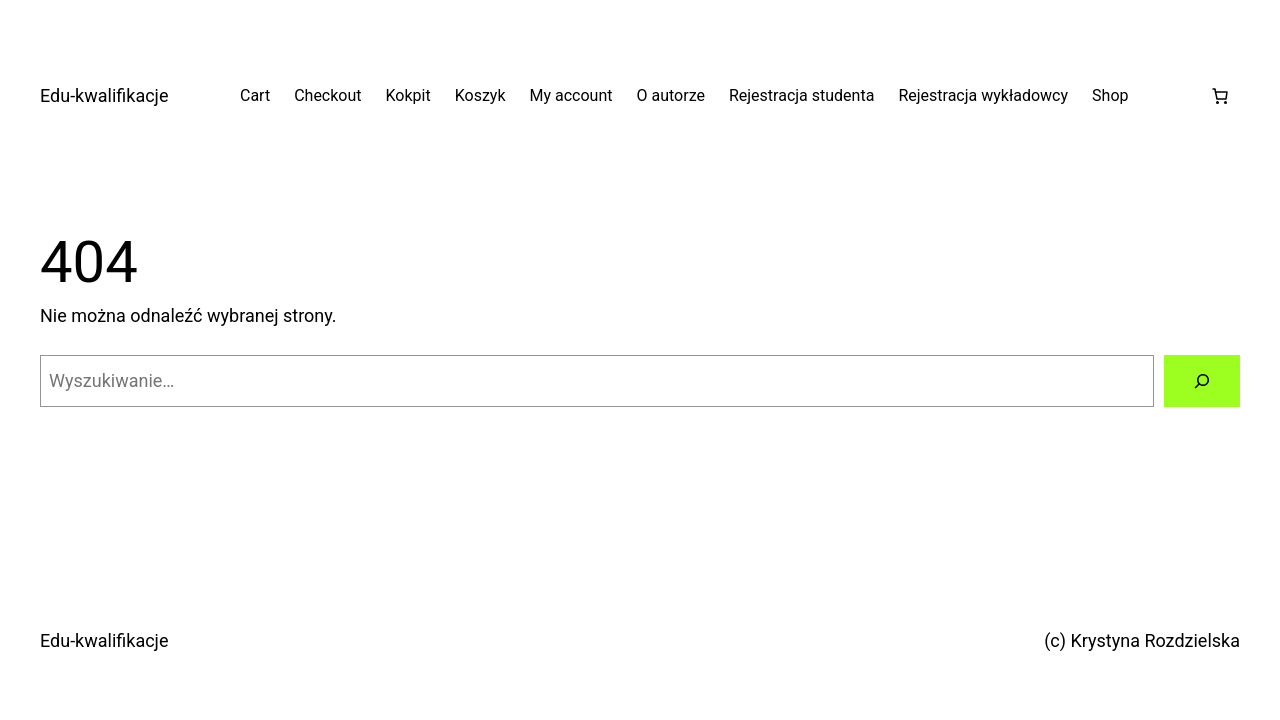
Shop (1110, 95)
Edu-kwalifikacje (104, 95)
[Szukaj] (1202, 381)
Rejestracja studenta (801, 95)
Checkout (327, 95)
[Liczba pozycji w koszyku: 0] (1220, 96)
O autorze (671, 95)
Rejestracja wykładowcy (983, 95)
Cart (255, 95)
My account (571, 95)
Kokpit (408, 95)
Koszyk (480, 95)
